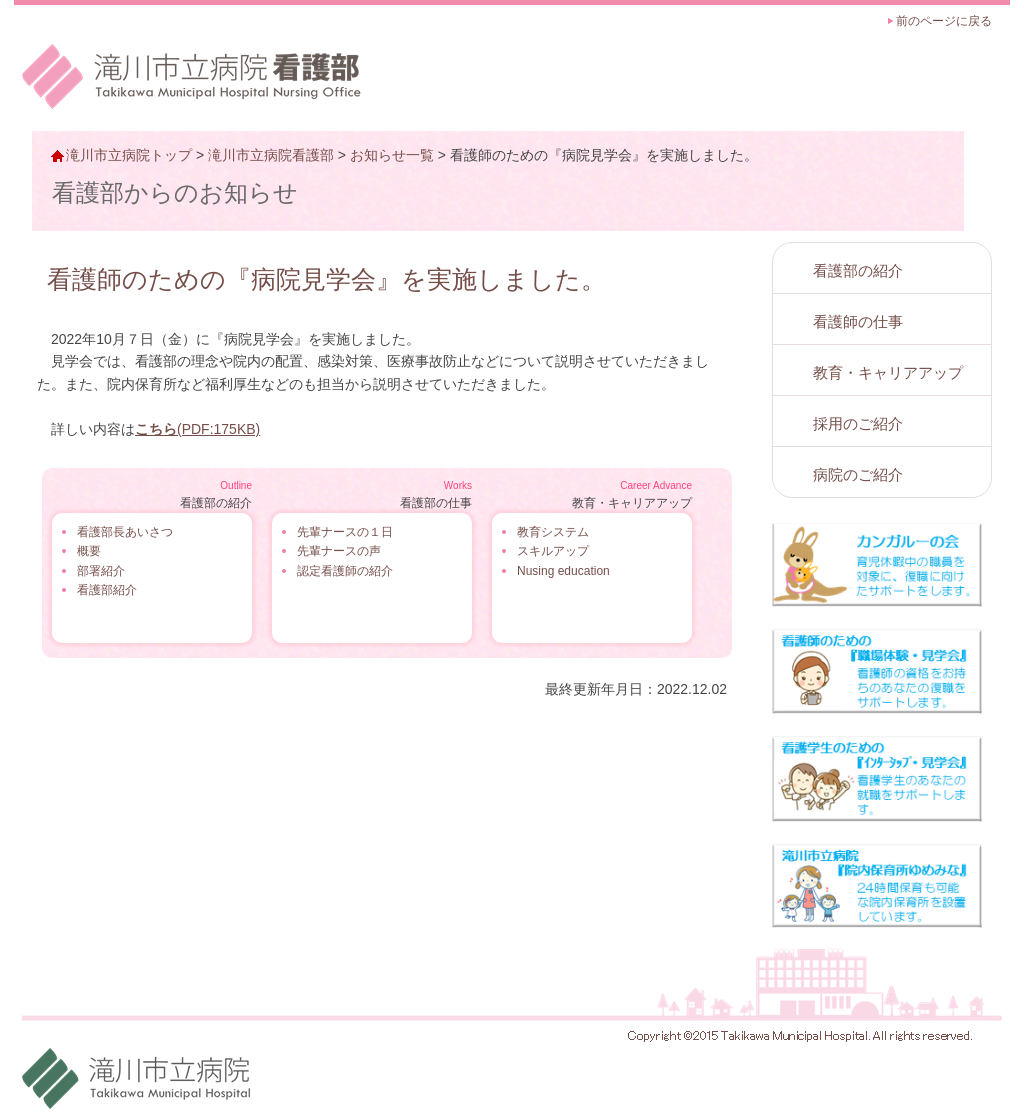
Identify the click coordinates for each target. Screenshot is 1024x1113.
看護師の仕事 (858, 321)
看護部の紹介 (858, 270)
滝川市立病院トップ (129, 155)
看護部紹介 (107, 590)
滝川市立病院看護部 (271, 155)
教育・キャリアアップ (888, 372)
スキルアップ (553, 551)
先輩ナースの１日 (345, 532)
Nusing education (563, 571)
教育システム (553, 532)
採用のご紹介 (858, 423)
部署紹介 (101, 571)
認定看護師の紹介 (345, 571)
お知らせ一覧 (392, 155)
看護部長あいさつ (125, 532)
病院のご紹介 (858, 474)
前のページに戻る (944, 21)
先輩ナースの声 (339, 551)
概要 (89, 551)
